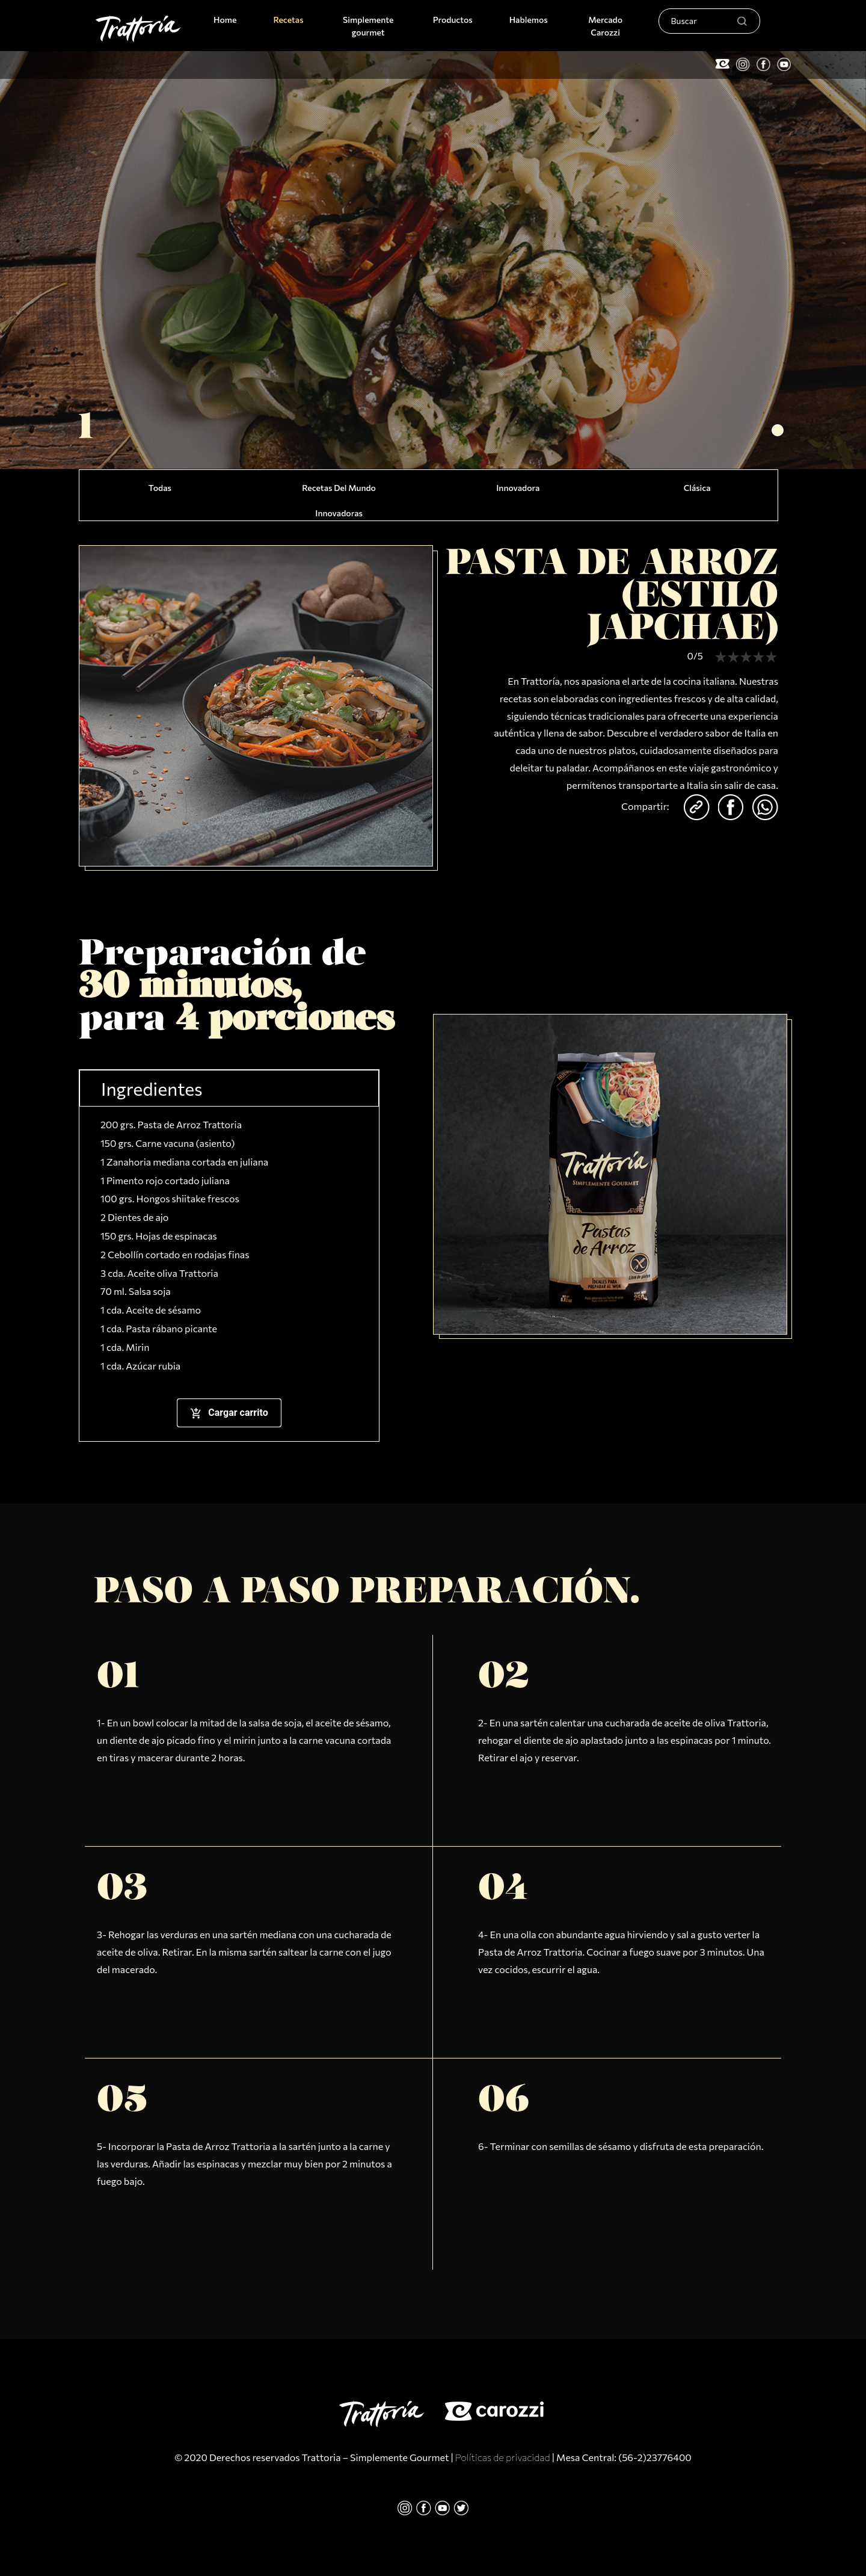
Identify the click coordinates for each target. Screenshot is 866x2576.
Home (227, 19)
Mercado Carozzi (605, 25)
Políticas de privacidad (502, 2457)
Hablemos (528, 19)
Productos (453, 19)
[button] (777, 430)
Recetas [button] (288, 19)
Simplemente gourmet (368, 25)
